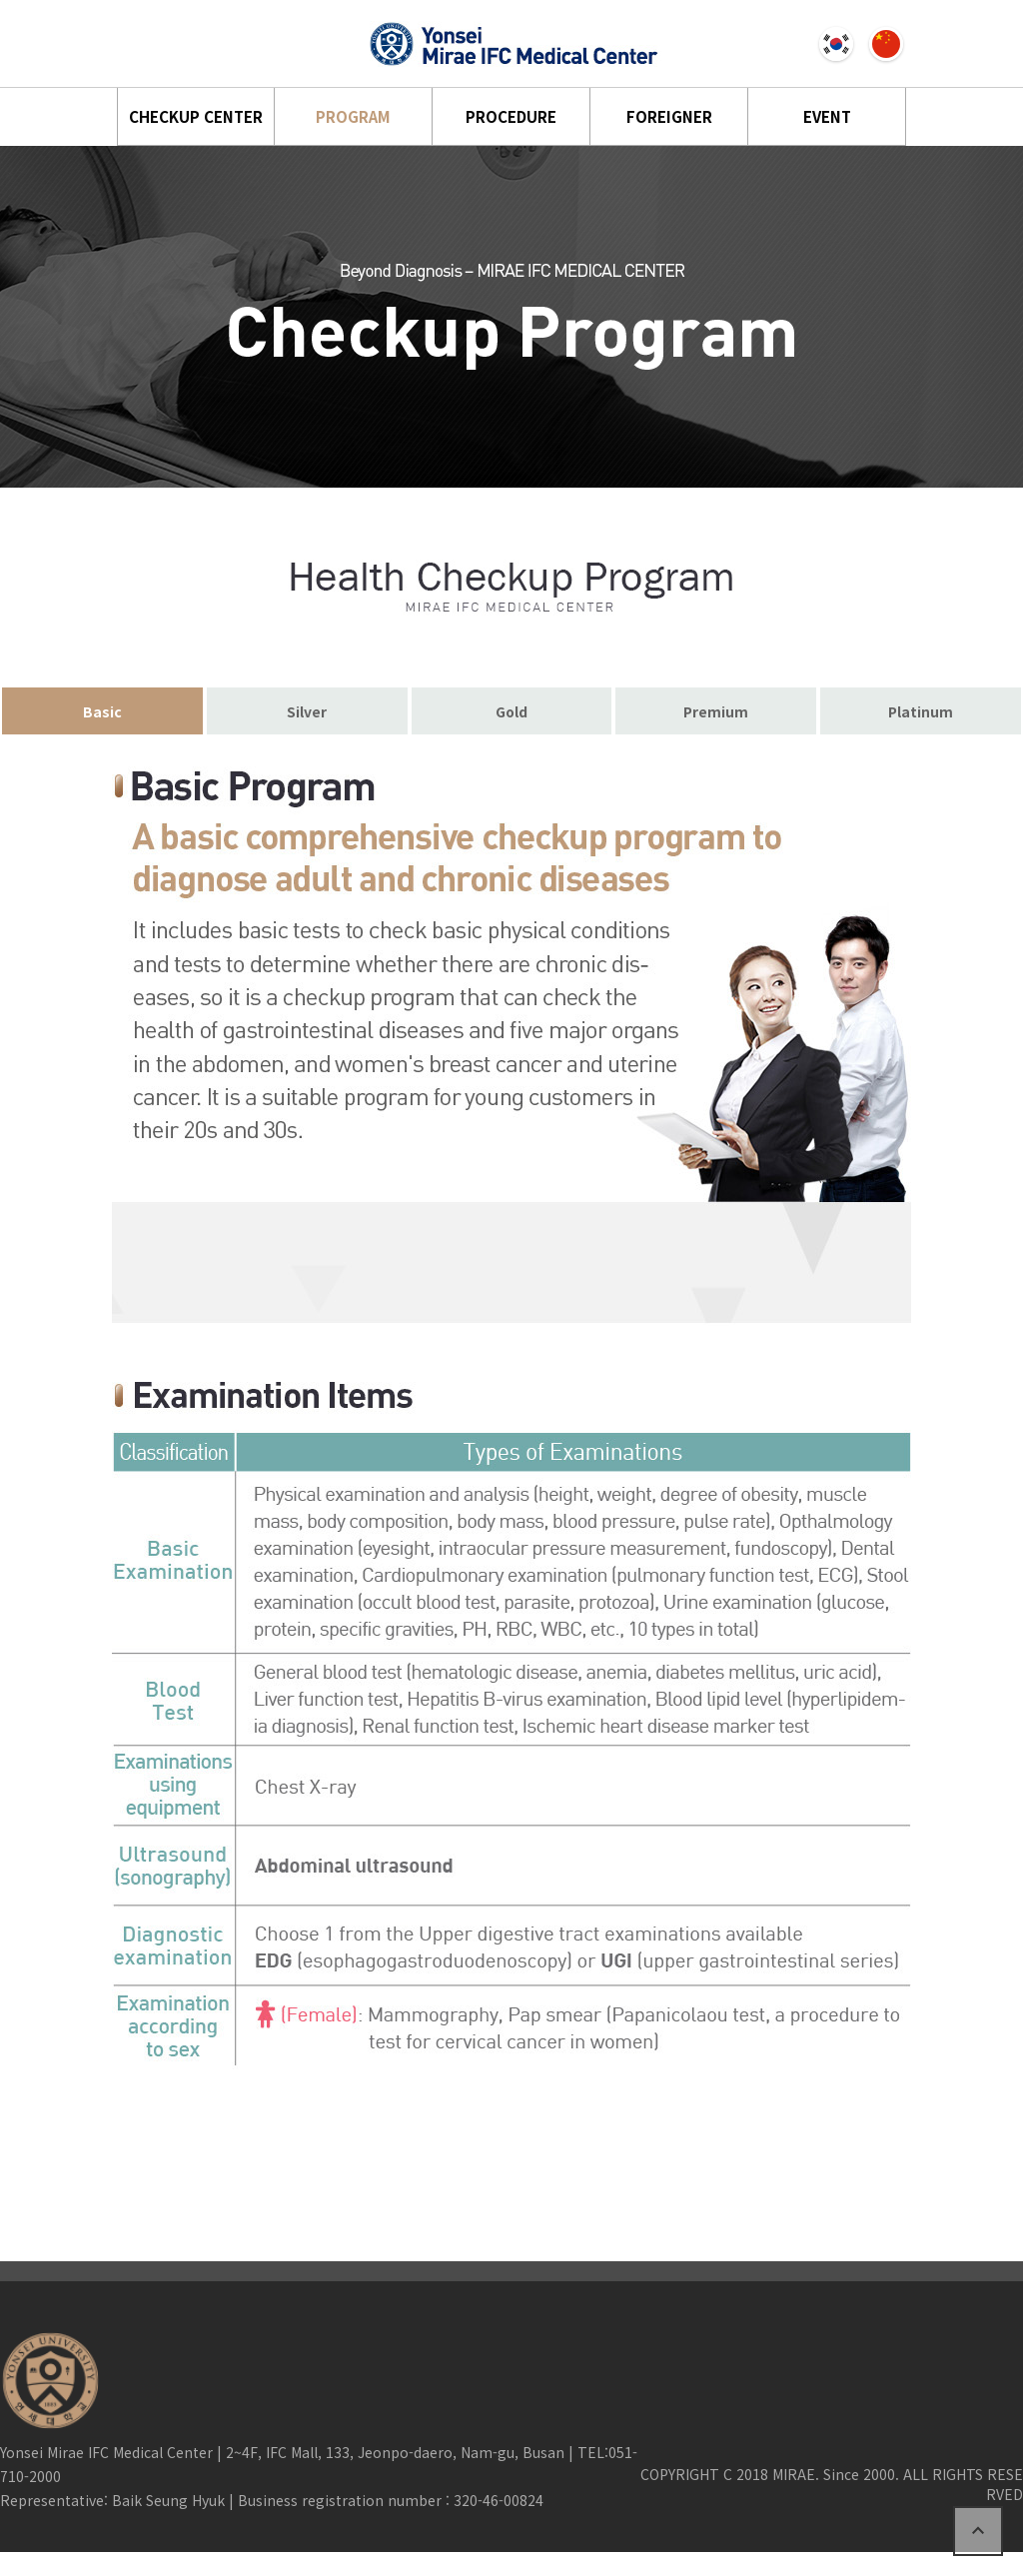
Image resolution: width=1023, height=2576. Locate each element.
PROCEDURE (511, 116)
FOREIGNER (669, 116)
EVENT (827, 116)
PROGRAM (353, 116)
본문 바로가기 (0, 0)
